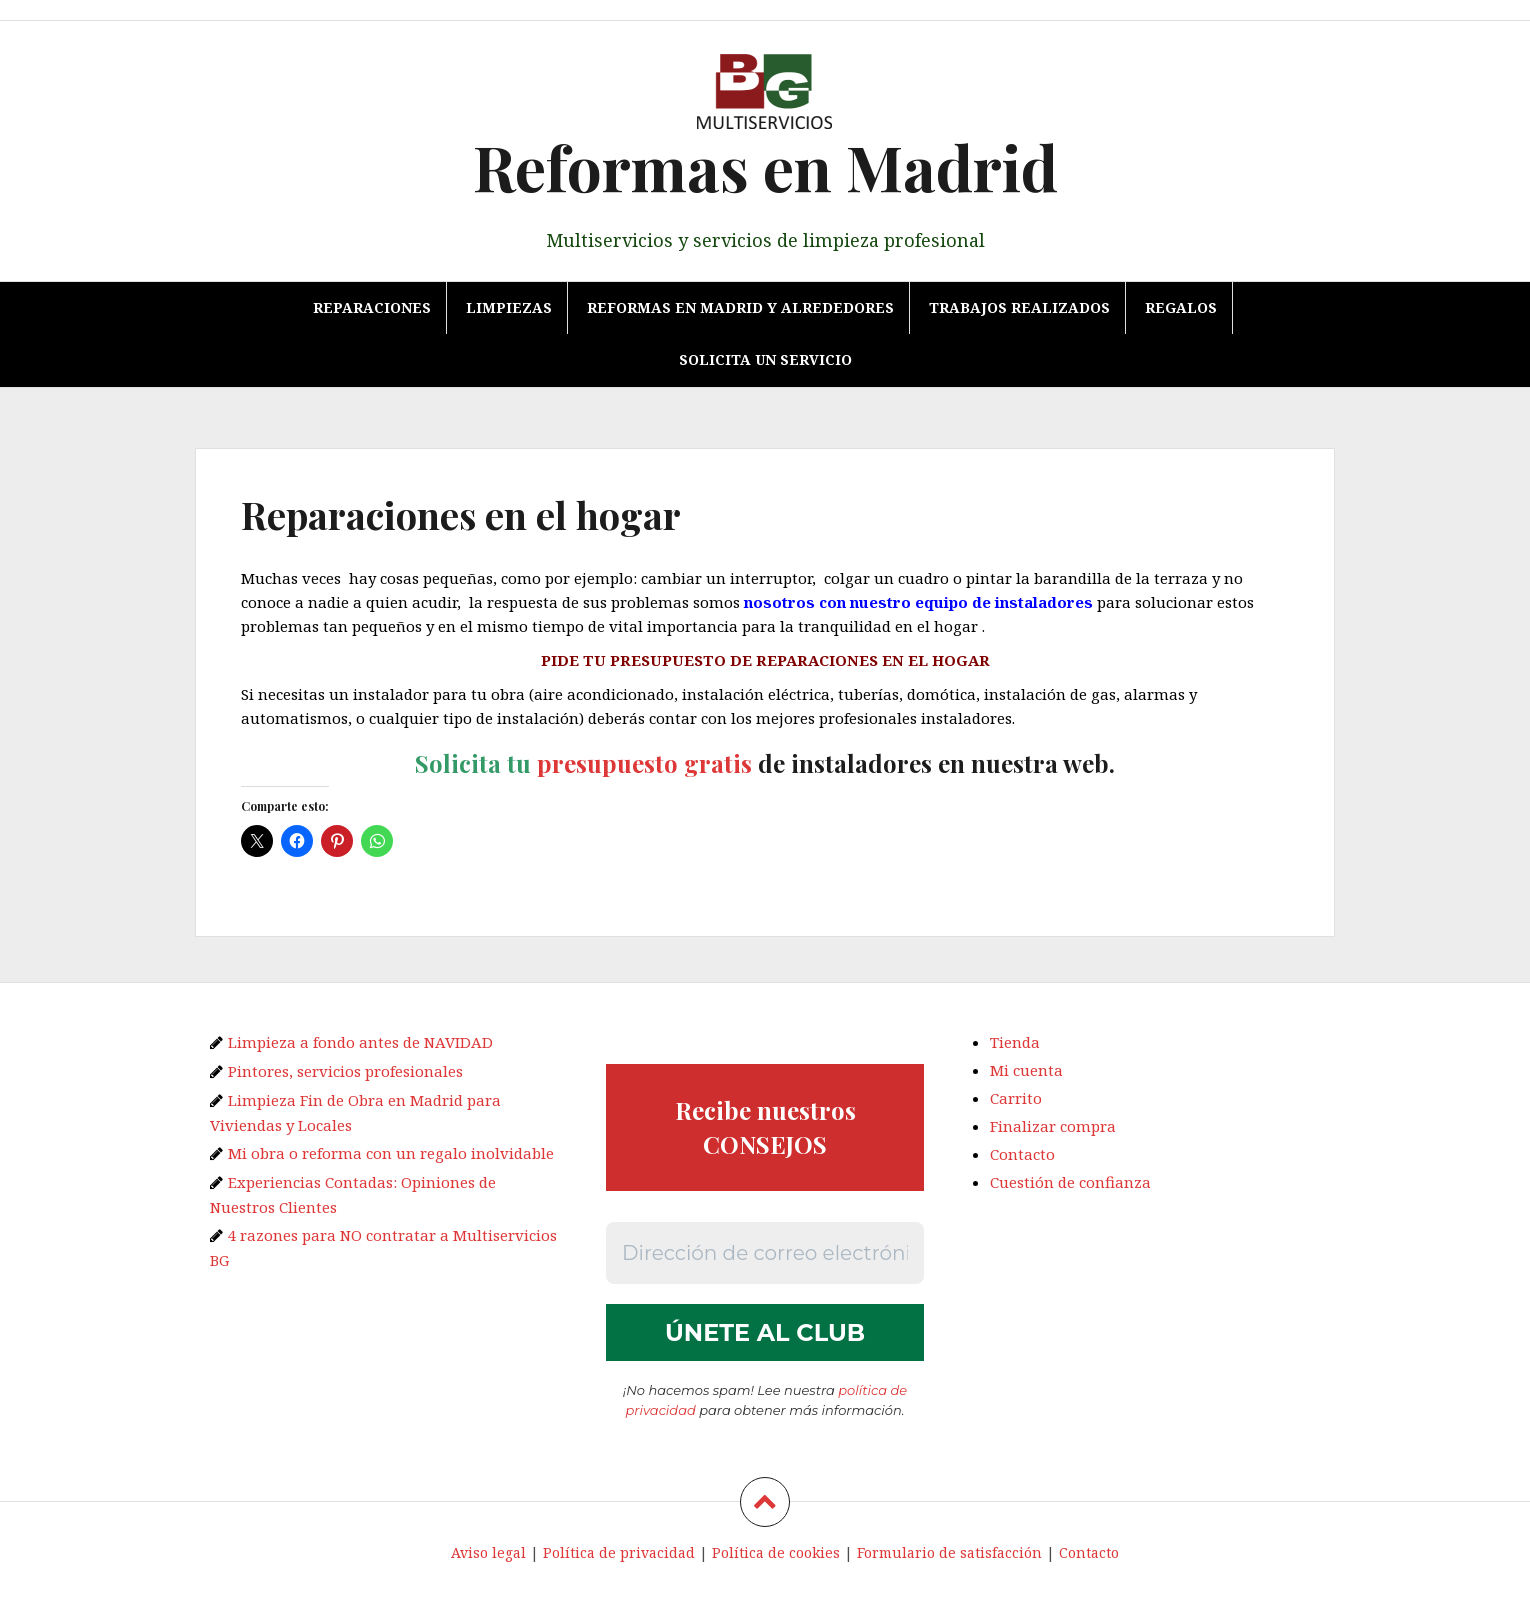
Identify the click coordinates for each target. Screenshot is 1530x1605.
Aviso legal (488, 1553)
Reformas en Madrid (765, 166)
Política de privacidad (619, 1553)
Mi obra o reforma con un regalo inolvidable (391, 1153)
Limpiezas (509, 307)
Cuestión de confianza (1070, 1182)
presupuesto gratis (644, 763)
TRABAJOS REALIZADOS (1019, 307)
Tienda (1015, 1042)
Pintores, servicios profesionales (345, 1071)
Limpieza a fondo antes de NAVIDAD (360, 1042)
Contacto (1022, 1154)
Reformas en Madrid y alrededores (740, 307)
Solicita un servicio (765, 359)
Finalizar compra (1053, 1126)
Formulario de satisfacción (949, 1553)
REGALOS (1181, 307)
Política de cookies (776, 1553)
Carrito (1016, 1098)
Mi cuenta (1026, 1070)
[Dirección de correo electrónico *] (765, 1253)
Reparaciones (372, 307)
